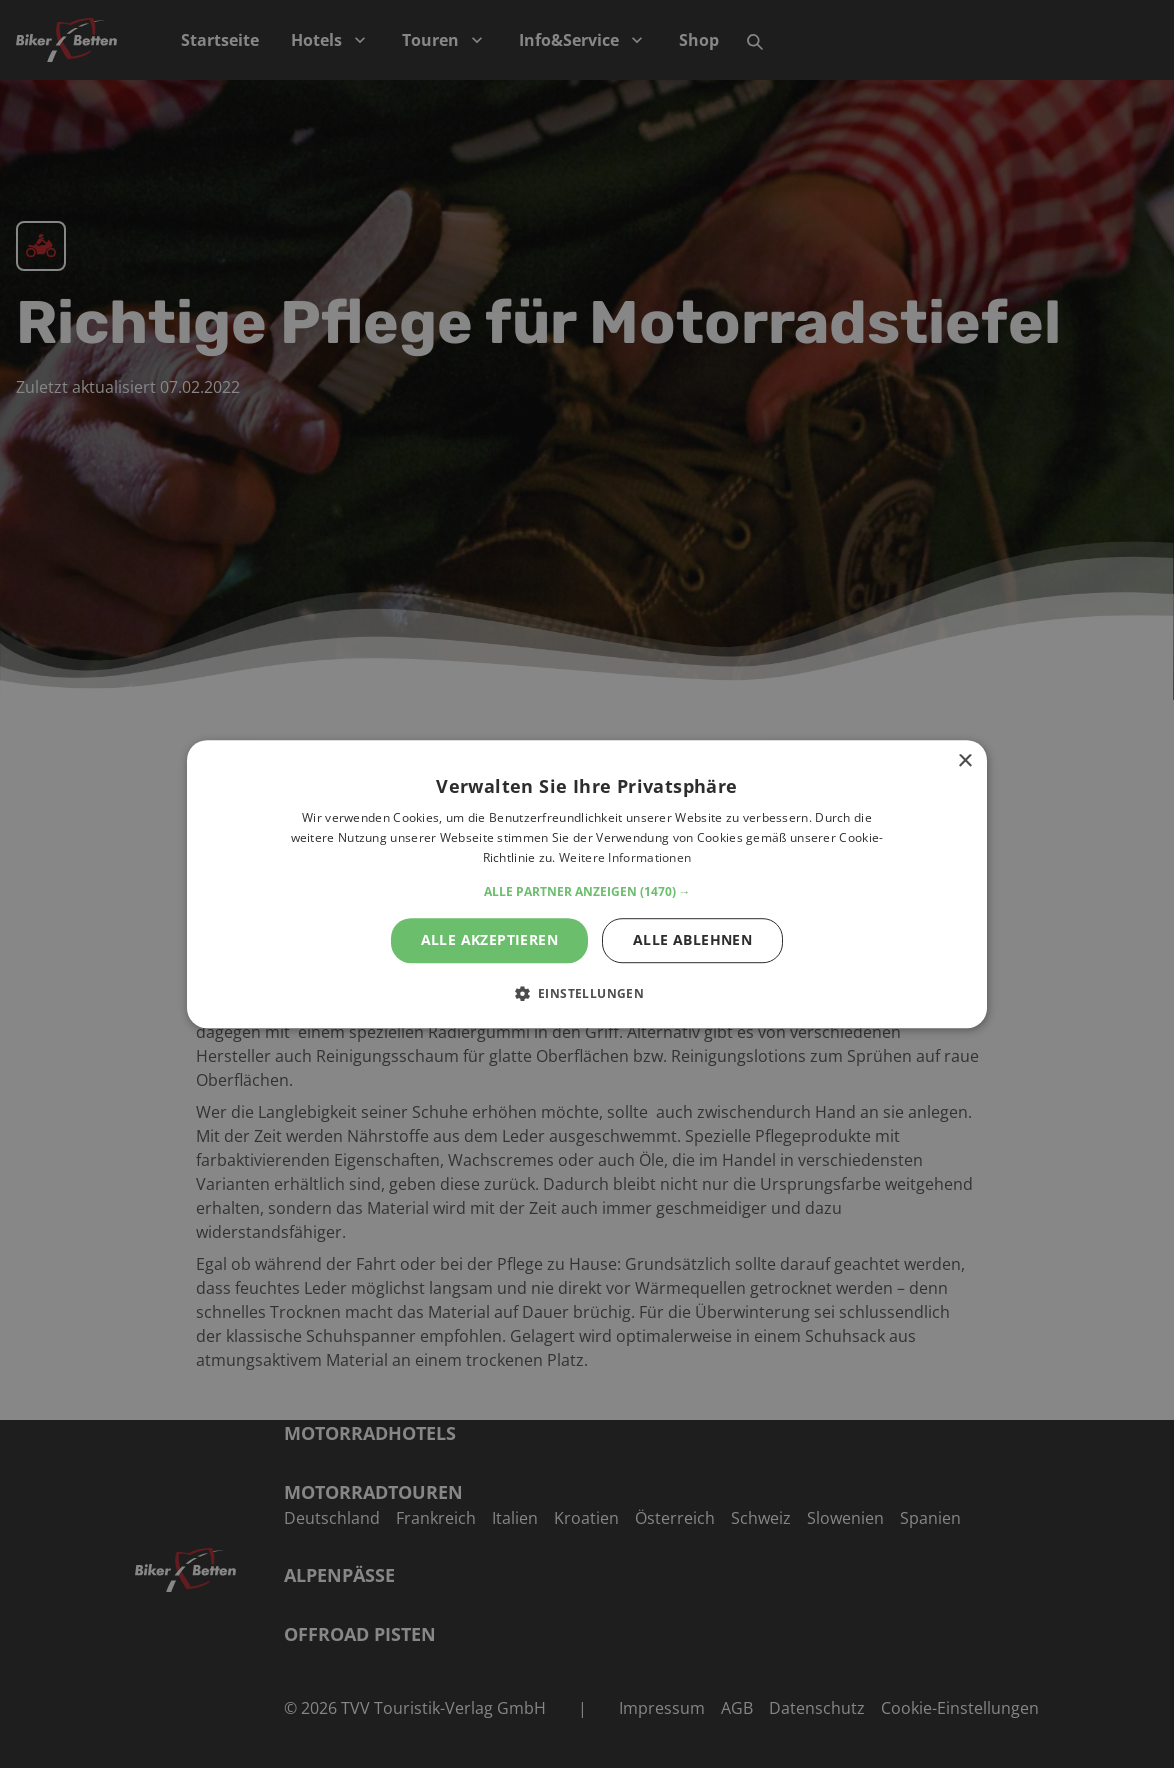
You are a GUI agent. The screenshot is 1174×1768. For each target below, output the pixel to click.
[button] (587, 892)
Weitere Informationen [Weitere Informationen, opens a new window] (625, 857)
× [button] (964, 761)
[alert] (587, 884)
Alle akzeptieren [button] (489, 939)
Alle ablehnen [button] (692, 939)
